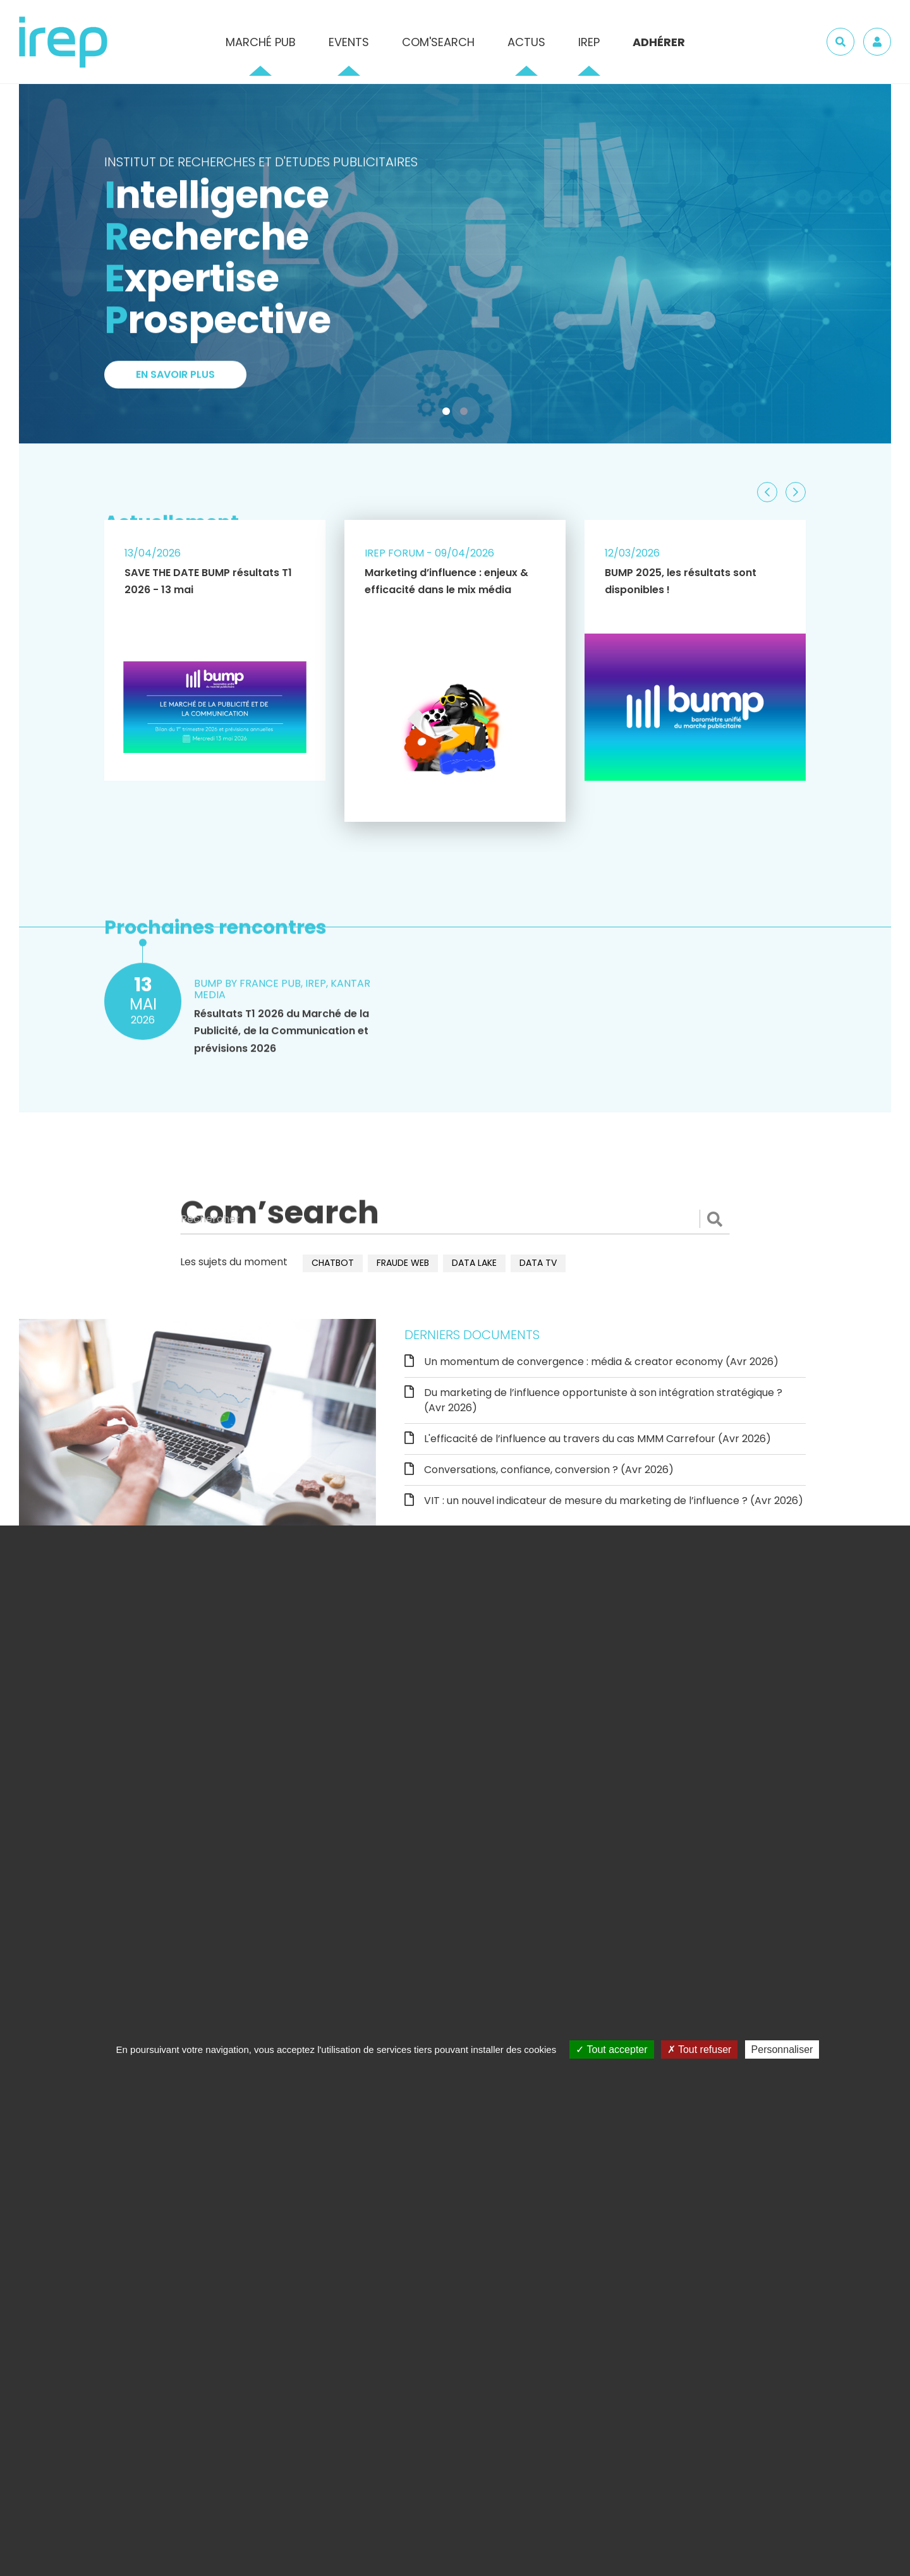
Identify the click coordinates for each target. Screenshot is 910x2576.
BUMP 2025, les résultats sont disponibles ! (680, 581)
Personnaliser (782, 2049)
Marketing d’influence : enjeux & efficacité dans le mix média (446, 581)
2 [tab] (466, 413)
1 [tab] (448, 413)
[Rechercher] (455, 1219)
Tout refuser (699, 2049)
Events (349, 42)
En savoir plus (175, 383)
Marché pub (261, 42)
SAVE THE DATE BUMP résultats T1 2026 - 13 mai (208, 581)
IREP (589, 42)
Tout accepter (611, 2049)
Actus (526, 42)
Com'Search (438, 42)
